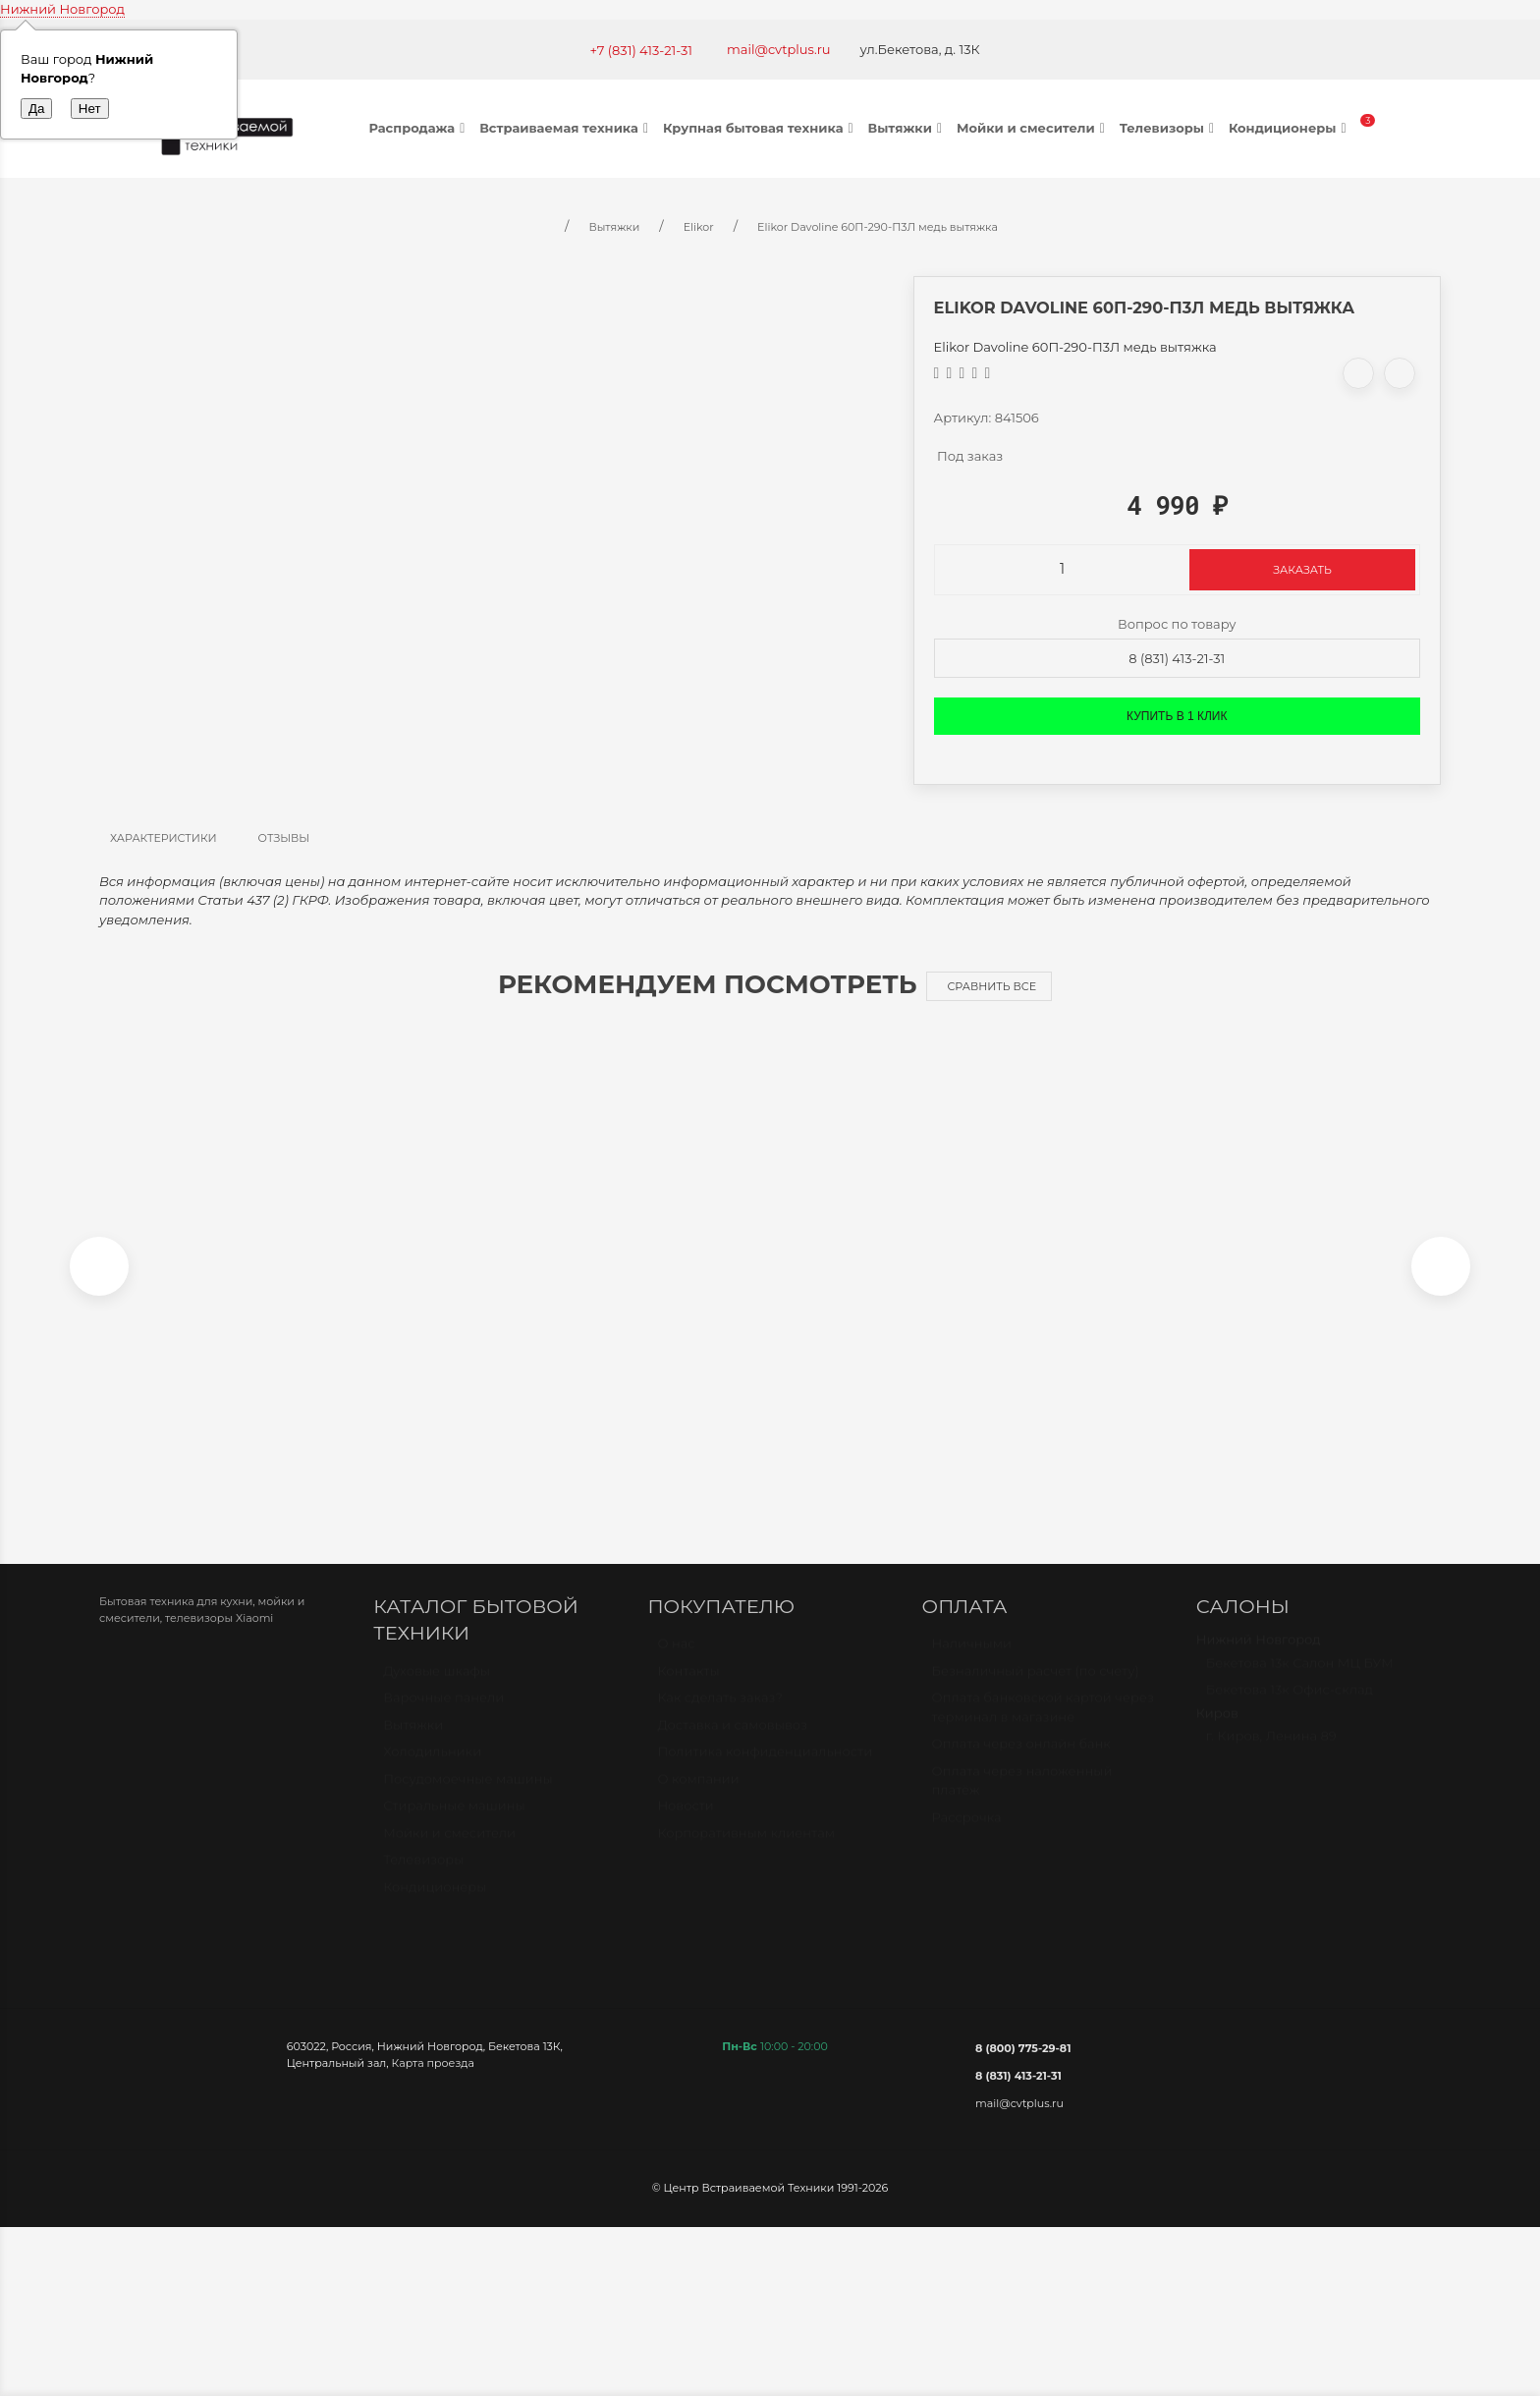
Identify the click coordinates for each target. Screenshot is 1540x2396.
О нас (675, 1663)
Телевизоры (1169, 128)
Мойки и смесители (1033, 128)
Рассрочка (967, 1837)
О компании (698, 1799)
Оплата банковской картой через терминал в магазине (1043, 1727)
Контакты (688, 1691)
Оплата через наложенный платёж (1022, 1800)
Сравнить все (991, 986)
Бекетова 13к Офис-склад (1289, 1709)
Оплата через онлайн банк (1021, 1763)
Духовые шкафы (436, 1691)
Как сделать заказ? (719, 1717)
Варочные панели (443, 1717)
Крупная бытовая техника (760, 128)
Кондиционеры (1290, 128)
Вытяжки (907, 128)
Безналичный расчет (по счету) (1035, 1691)
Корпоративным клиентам (746, 1853)
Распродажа (419, 128)
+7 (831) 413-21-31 (640, 50)
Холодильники (432, 1771)
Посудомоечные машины (468, 1799)
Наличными (972, 1663)
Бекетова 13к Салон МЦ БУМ (1300, 1683)
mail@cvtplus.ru (779, 49)
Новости (685, 1825)
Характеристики (163, 838)
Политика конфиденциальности (764, 1771)
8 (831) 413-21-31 (1176, 658)
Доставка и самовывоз (732, 1745)
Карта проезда (433, 2074)
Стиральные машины (453, 1825)
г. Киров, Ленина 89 (1271, 1755)
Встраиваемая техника (566, 128)
